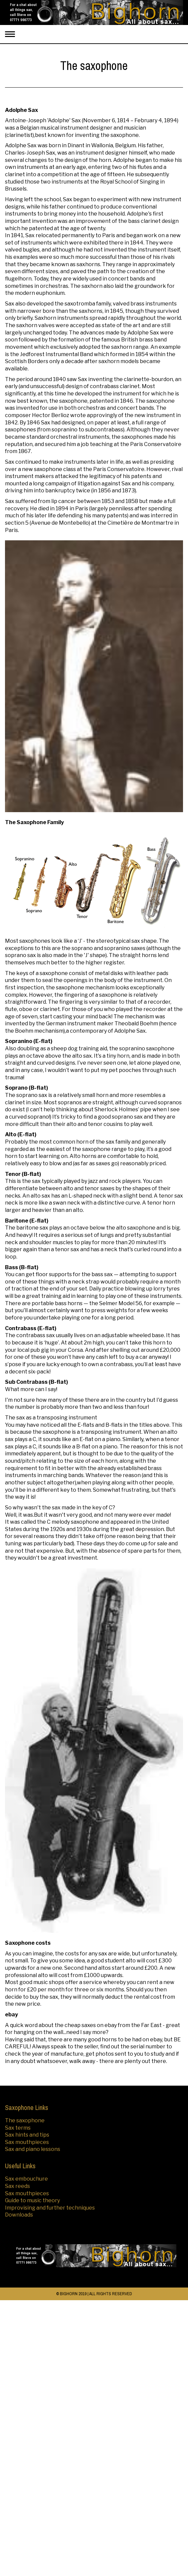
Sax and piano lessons (32, 2149)
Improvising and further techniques (50, 2208)
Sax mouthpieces (27, 2142)
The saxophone (25, 2120)
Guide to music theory (32, 2200)
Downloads (19, 2215)
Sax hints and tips (27, 2135)
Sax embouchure (26, 2179)
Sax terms (18, 2128)
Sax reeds (17, 2186)
